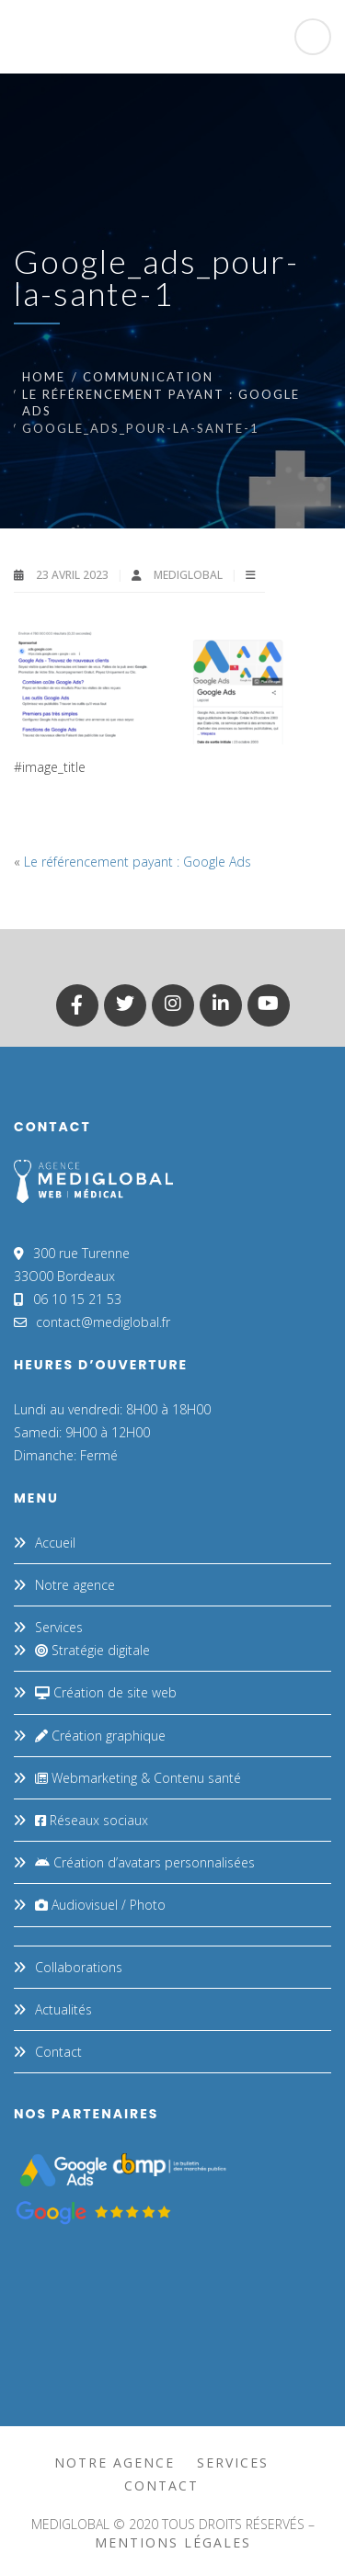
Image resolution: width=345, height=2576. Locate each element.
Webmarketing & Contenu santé (138, 1778)
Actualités (63, 2009)
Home (43, 376)
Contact (58, 2051)
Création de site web (106, 1692)
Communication (148, 376)
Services (59, 1627)
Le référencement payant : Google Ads (137, 861)
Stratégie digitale (92, 1650)
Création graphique (100, 1735)
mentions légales (173, 2542)
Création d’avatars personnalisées (145, 1862)
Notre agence (75, 1585)
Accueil (55, 1542)
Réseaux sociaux (91, 1820)
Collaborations (78, 1967)
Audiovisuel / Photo (100, 1904)
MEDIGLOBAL (189, 575)
